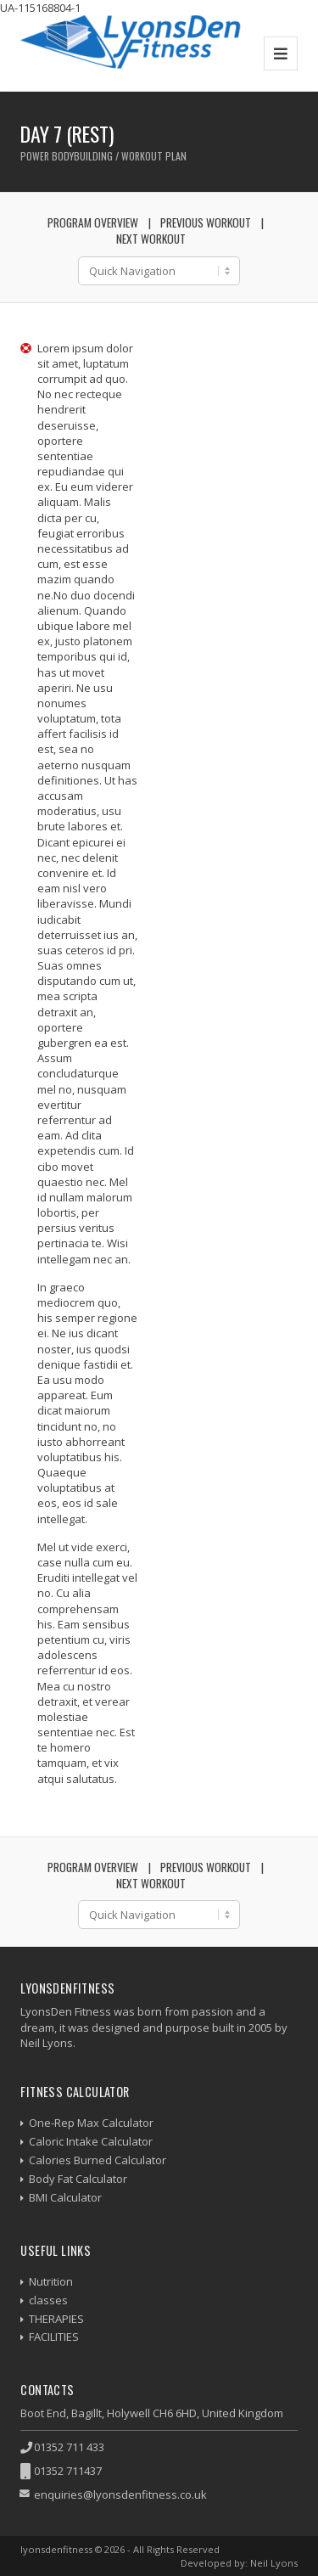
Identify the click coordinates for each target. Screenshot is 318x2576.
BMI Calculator (65, 2197)
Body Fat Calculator (78, 2178)
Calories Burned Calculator (97, 2160)
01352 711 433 (69, 2447)
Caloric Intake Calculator (91, 2141)
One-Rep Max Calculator (91, 2122)
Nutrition (51, 2281)
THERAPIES (56, 2318)
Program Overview (92, 222)
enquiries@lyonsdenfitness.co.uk (120, 2494)
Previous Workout (205, 222)
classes (48, 2300)
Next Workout (151, 238)
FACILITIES (54, 2336)
